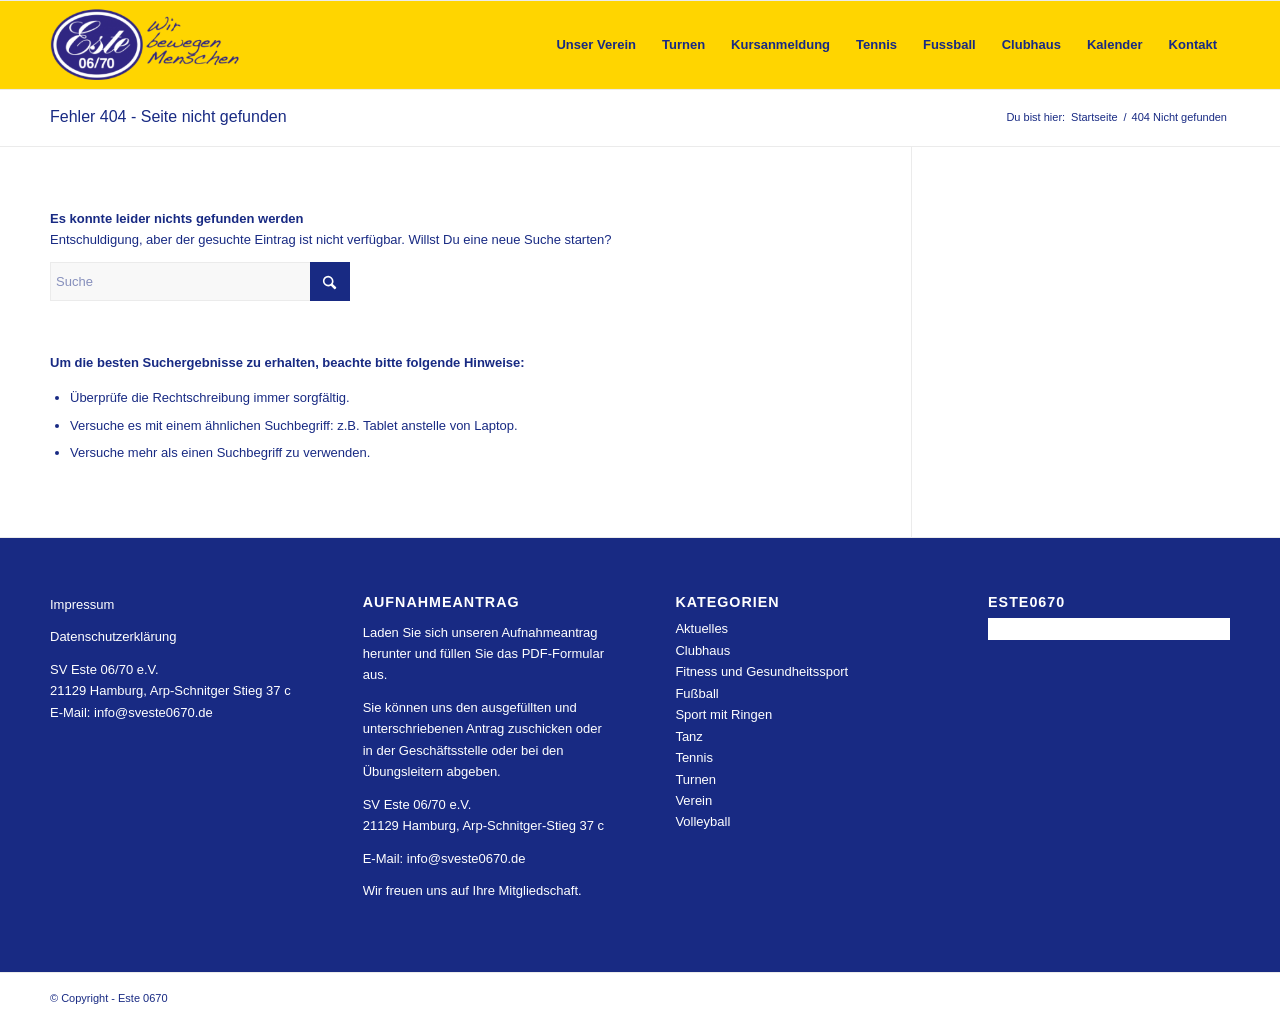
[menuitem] (596, 45)
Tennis (694, 757)
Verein (693, 800)
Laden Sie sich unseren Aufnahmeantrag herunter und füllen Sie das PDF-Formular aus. (483, 654)
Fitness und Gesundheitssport (761, 671)
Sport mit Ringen (723, 714)
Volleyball (702, 821)
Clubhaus (702, 650)
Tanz (688, 736)
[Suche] (200, 281)
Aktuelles (701, 628)
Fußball (696, 693)
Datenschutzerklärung (113, 636)
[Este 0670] (145, 45)
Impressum (82, 604)
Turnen (695, 779)
